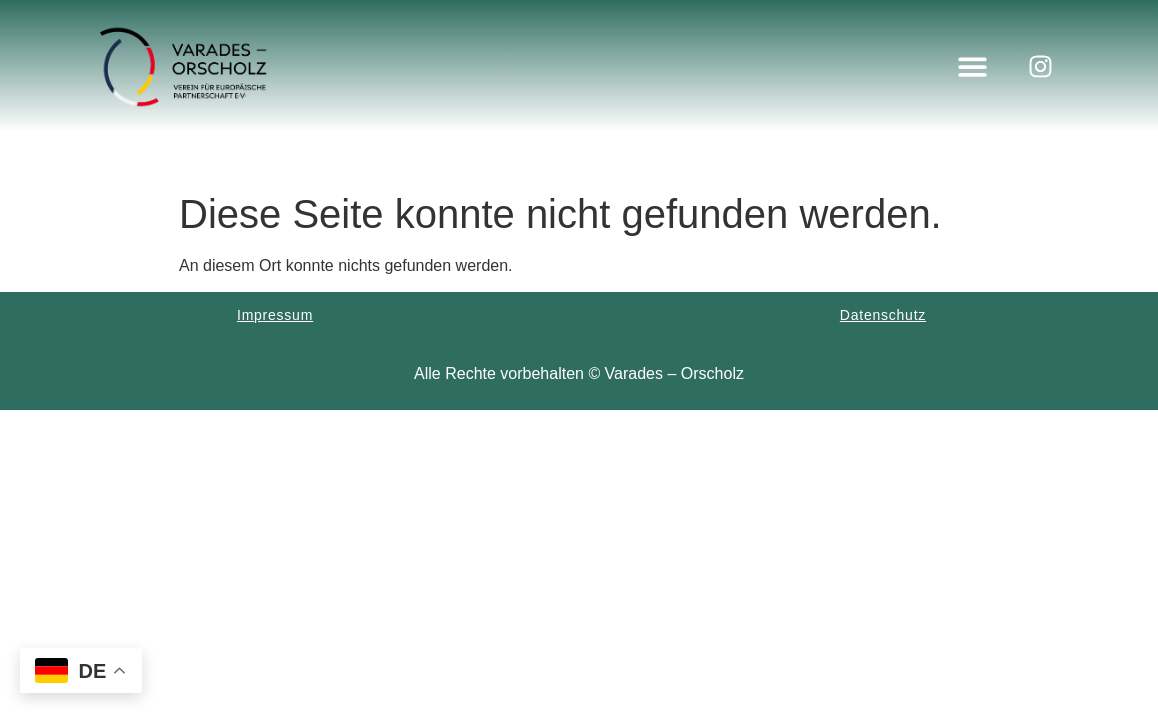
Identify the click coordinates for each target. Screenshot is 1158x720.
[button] (972, 66)
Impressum (275, 315)
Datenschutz (883, 315)
